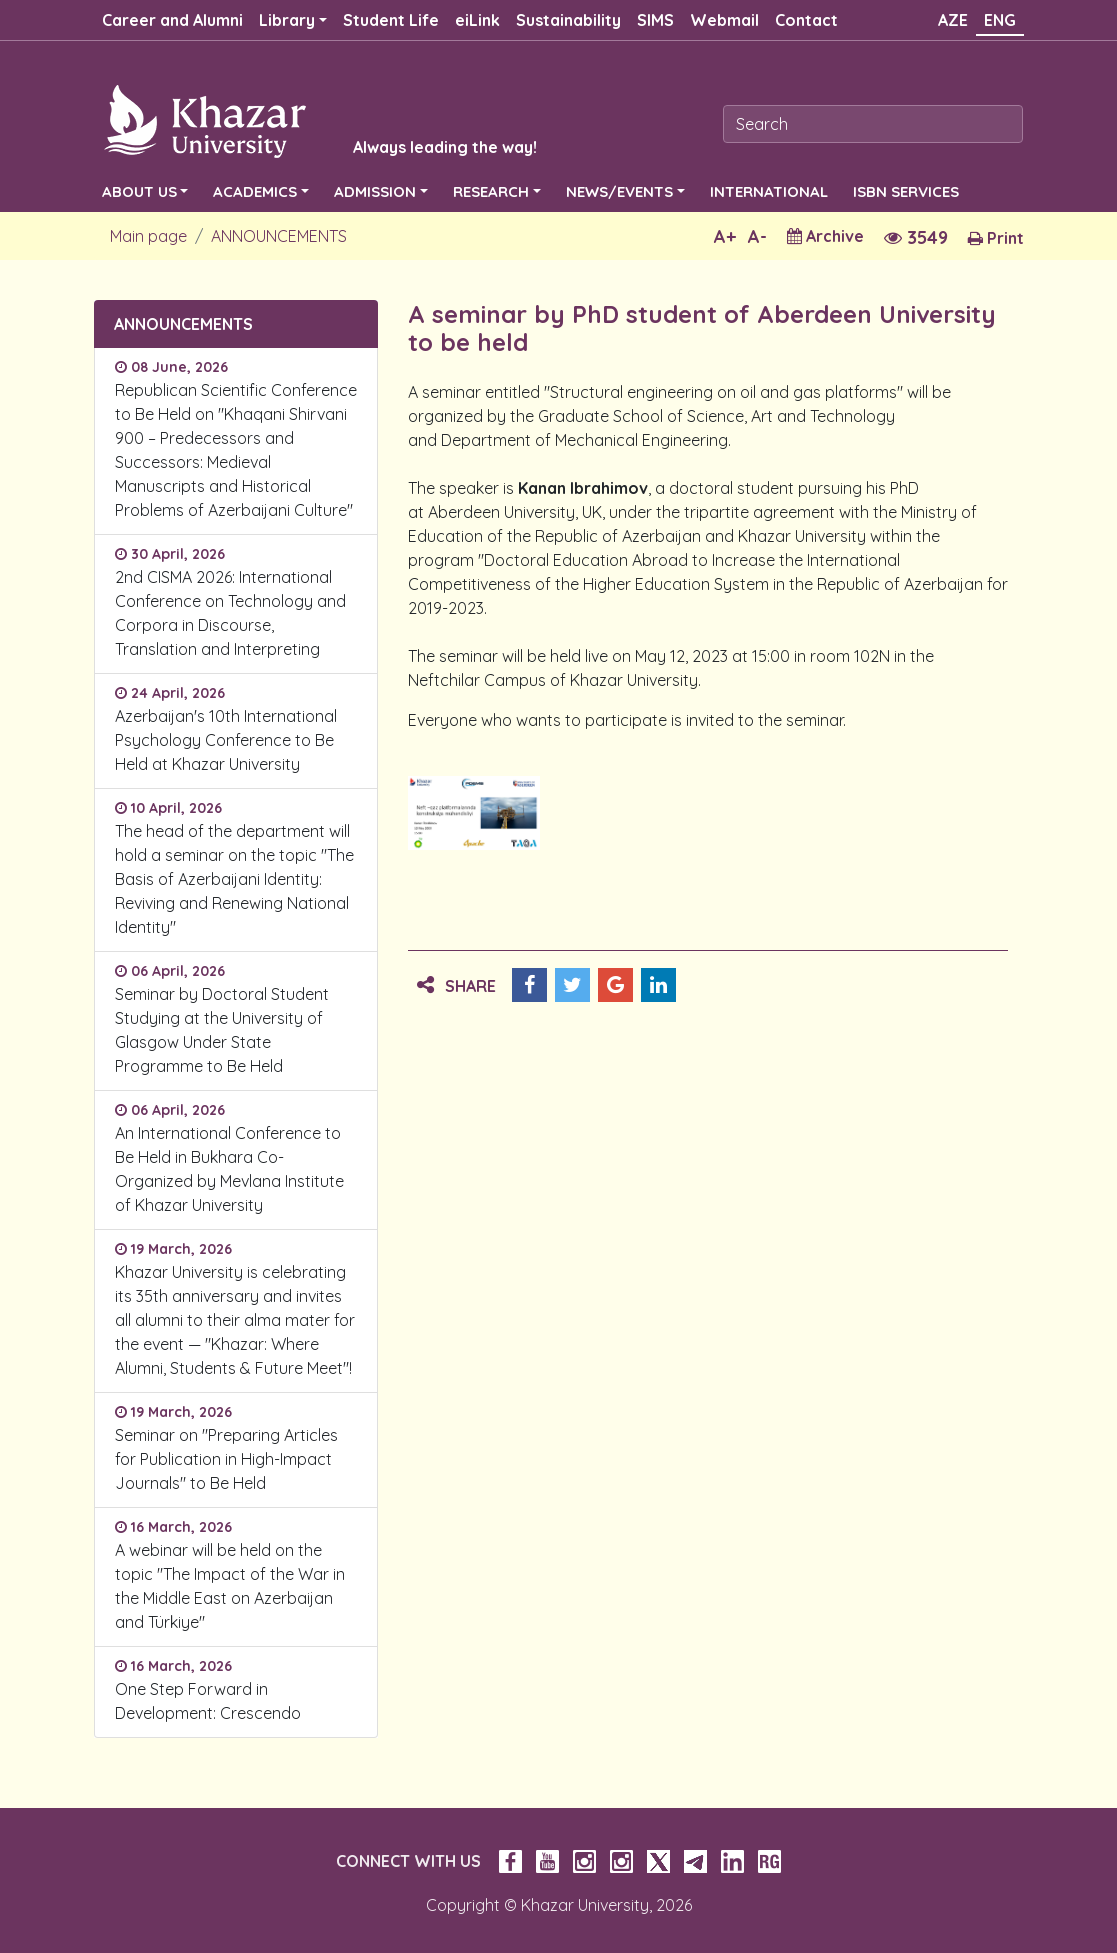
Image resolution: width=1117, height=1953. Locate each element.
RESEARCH (491, 191)
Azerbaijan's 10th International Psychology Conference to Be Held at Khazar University (226, 740)
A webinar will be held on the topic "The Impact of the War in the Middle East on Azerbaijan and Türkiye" (230, 1586)
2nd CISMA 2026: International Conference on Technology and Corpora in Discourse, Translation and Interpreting (230, 613)
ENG (1000, 20)
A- (757, 236)
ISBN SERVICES (906, 191)
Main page (148, 236)
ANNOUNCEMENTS (279, 236)
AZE (953, 20)
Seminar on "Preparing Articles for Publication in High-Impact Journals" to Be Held (226, 1459)
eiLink (477, 20)
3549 (916, 237)
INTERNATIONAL (769, 191)
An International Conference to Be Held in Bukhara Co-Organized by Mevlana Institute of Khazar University (229, 1169)
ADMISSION (375, 191)
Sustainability (568, 20)
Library (287, 20)
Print (996, 238)
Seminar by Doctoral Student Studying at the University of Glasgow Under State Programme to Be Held (222, 1030)
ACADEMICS (255, 191)
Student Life (391, 20)
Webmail (724, 20)
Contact (806, 20)
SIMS (655, 20)
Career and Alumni (172, 20)
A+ (725, 236)
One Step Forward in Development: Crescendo (208, 1701)
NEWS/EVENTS (619, 191)
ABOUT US (139, 191)
